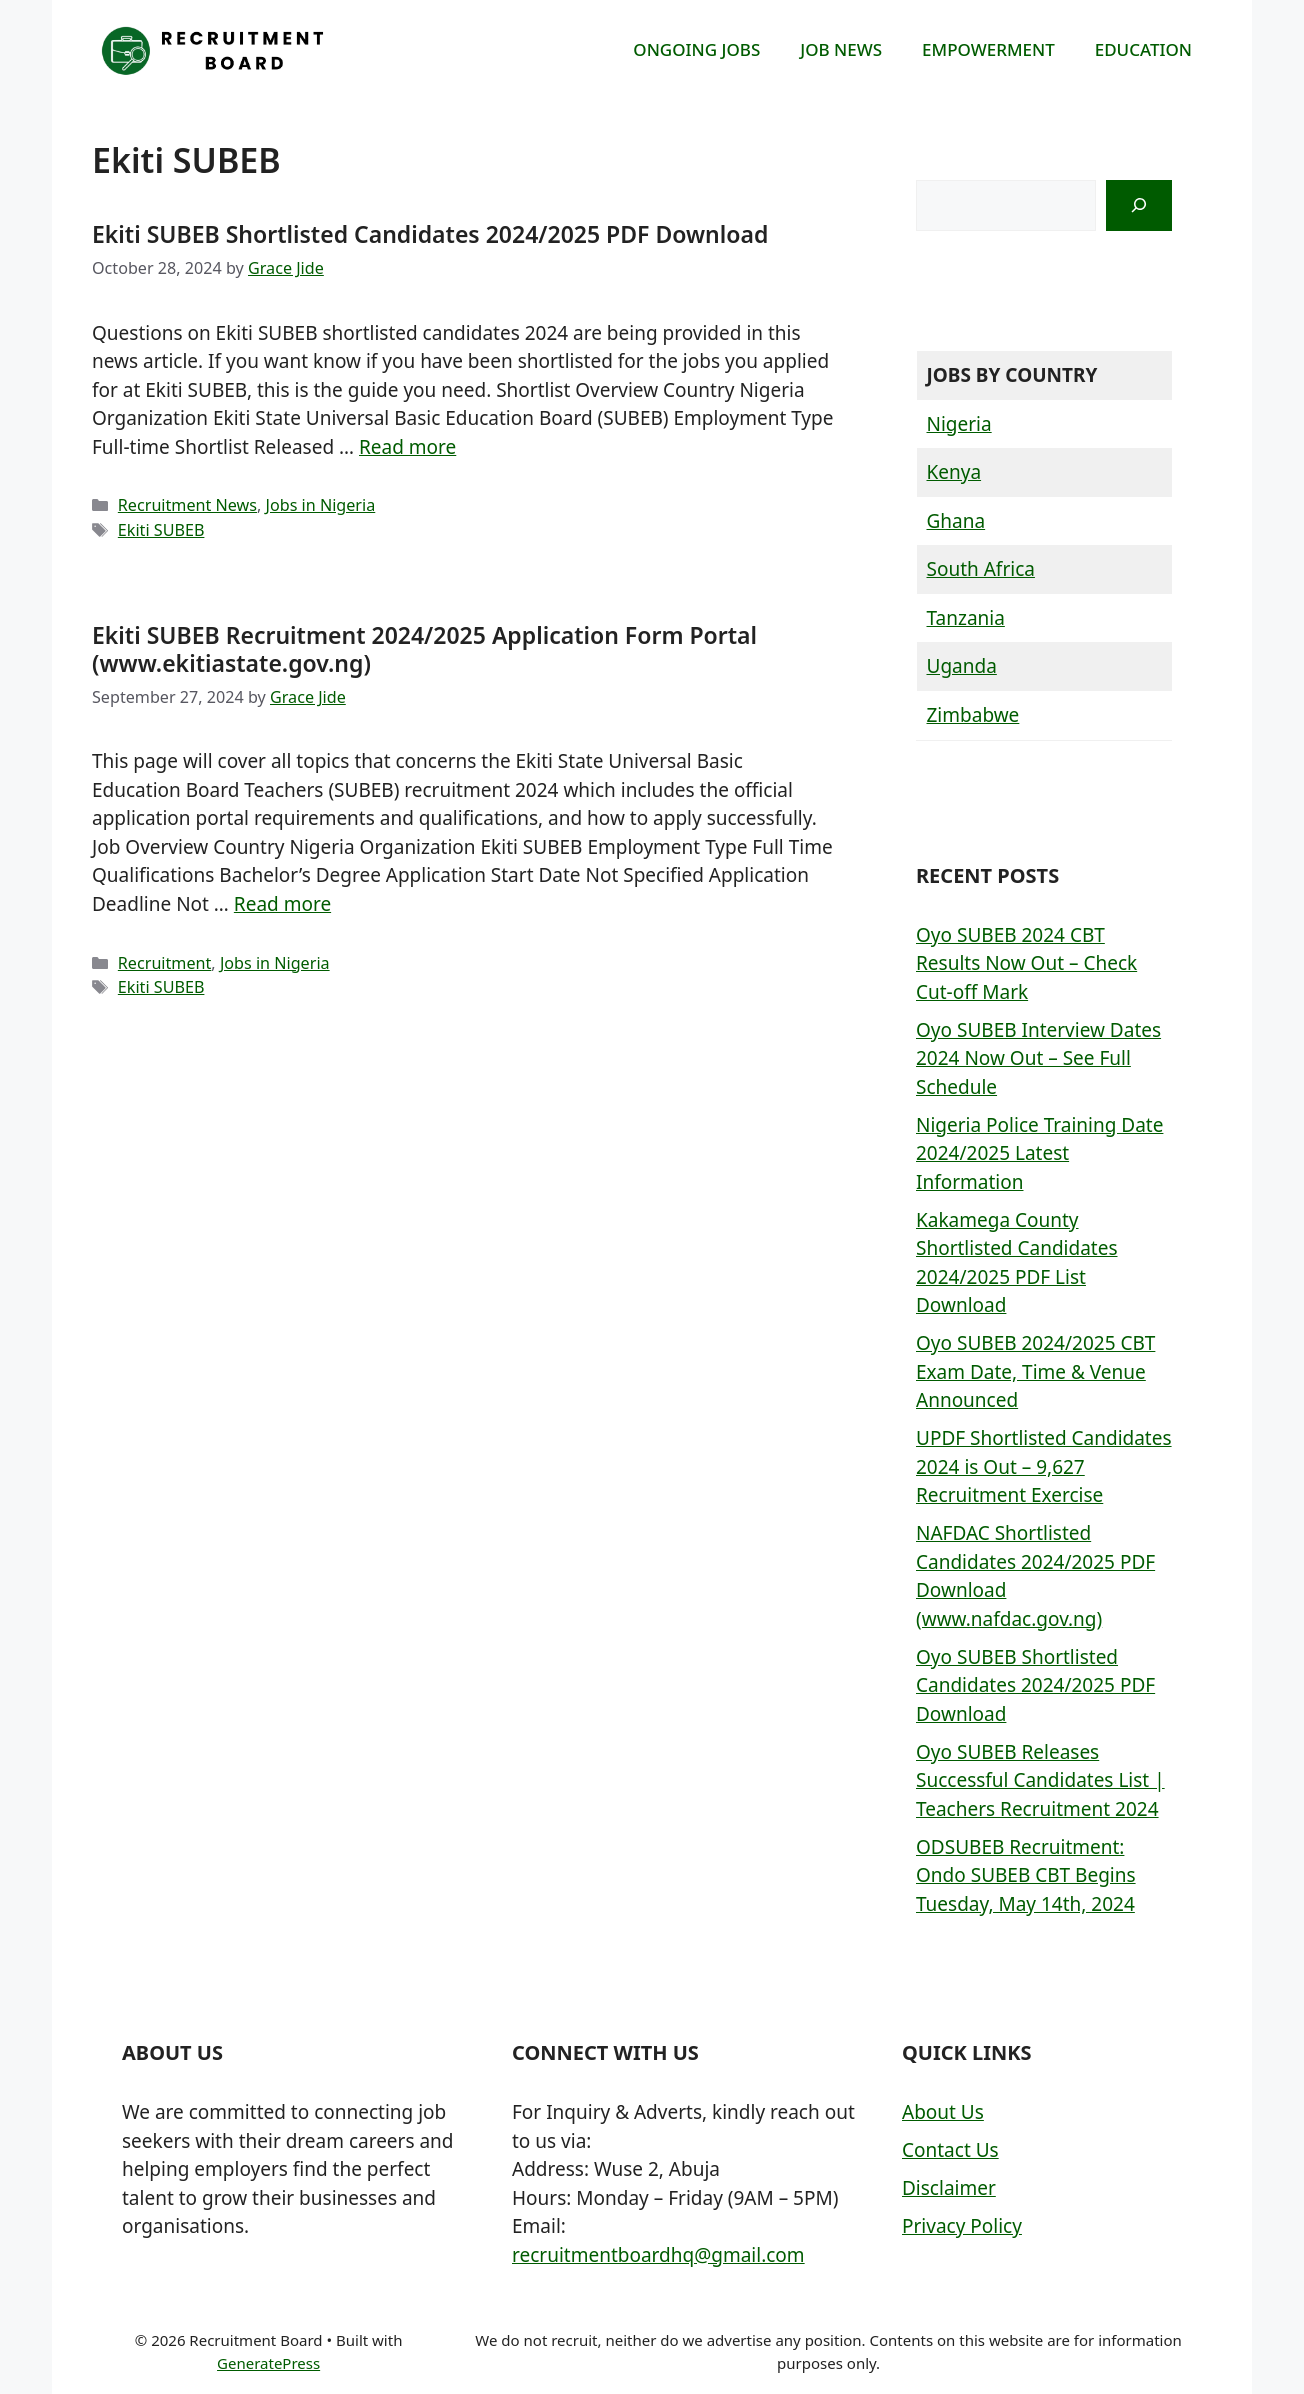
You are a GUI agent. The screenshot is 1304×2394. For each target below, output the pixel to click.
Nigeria (959, 424)
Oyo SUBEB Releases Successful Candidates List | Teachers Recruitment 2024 (1040, 1780)
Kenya (954, 472)
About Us (943, 2112)
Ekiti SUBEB (161, 530)
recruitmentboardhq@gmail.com (658, 2255)
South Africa (981, 569)
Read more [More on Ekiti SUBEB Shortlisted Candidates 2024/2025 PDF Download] (407, 447)
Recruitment (165, 963)
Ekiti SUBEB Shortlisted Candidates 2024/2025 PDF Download (430, 234)
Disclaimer (949, 2188)
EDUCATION (1143, 49)
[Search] (1139, 205)
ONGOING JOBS (696, 49)
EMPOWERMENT (988, 49)
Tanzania (966, 618)
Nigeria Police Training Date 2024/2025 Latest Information (1039, 1153)
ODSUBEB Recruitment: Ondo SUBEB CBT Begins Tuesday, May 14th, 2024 (1026, 1875)
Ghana (956, 521)
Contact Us (950, 2150)
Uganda (962, 666)
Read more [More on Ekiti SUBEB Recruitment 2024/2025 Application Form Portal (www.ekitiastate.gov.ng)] (282, 904)
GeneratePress (268, 2363)
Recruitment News (187, 505)
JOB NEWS (841, 49)
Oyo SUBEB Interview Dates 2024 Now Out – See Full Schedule (1038, 1058)
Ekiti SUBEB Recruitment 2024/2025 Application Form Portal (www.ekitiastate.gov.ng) (424, 649)
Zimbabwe (973, 715)
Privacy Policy (962, 2226)
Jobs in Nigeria (321, 505)
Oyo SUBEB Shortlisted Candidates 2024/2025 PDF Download (1035, 1685)
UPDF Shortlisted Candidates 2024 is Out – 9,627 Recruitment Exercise (1044, 1466)
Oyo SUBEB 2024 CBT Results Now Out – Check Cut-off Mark (1026, 963)
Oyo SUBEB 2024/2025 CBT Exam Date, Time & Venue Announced (1035, 1371)
